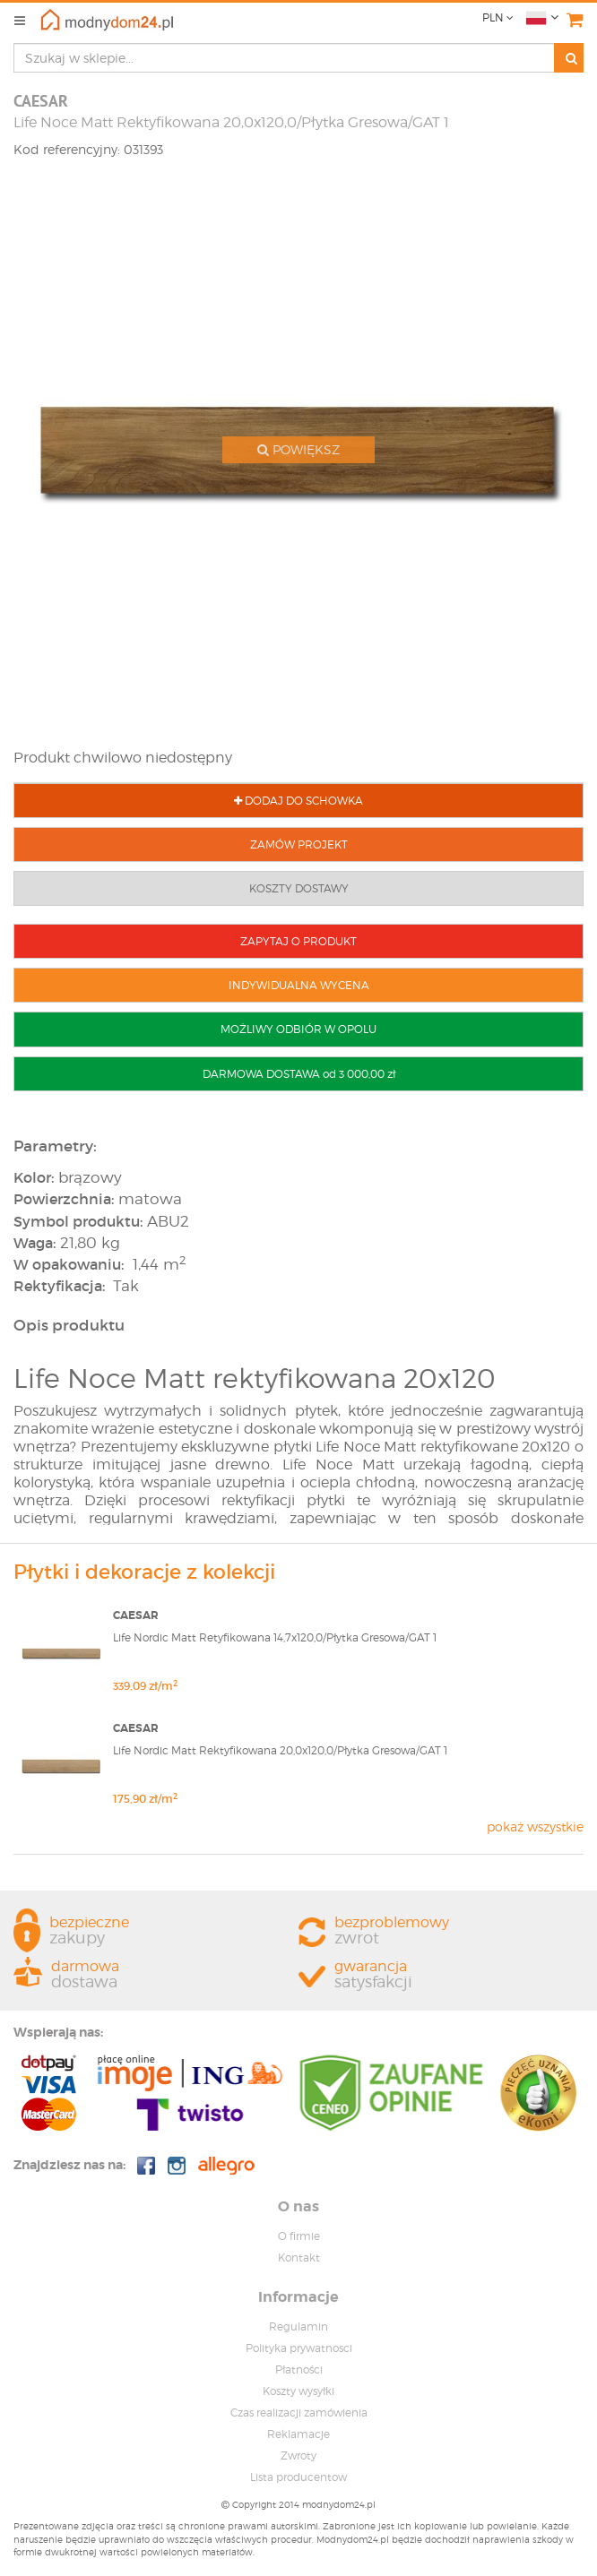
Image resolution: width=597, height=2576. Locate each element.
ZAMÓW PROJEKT (299, 844)
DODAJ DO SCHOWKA (298, 800)
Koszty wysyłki (298, 2391)
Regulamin (298, 2326)
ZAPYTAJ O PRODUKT (298, 941)
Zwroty (298, 2455)
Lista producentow (298, 2477)
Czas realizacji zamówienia (299, 2412)
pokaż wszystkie (535, 1826)
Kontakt (299, 2257)
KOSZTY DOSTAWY (299, 888)
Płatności (299, 2369)
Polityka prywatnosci (299, 2348)
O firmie (299, 2236)
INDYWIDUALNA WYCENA (299, 985)
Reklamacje (298, 2434)
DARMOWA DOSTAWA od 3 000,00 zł (299, 1074)
